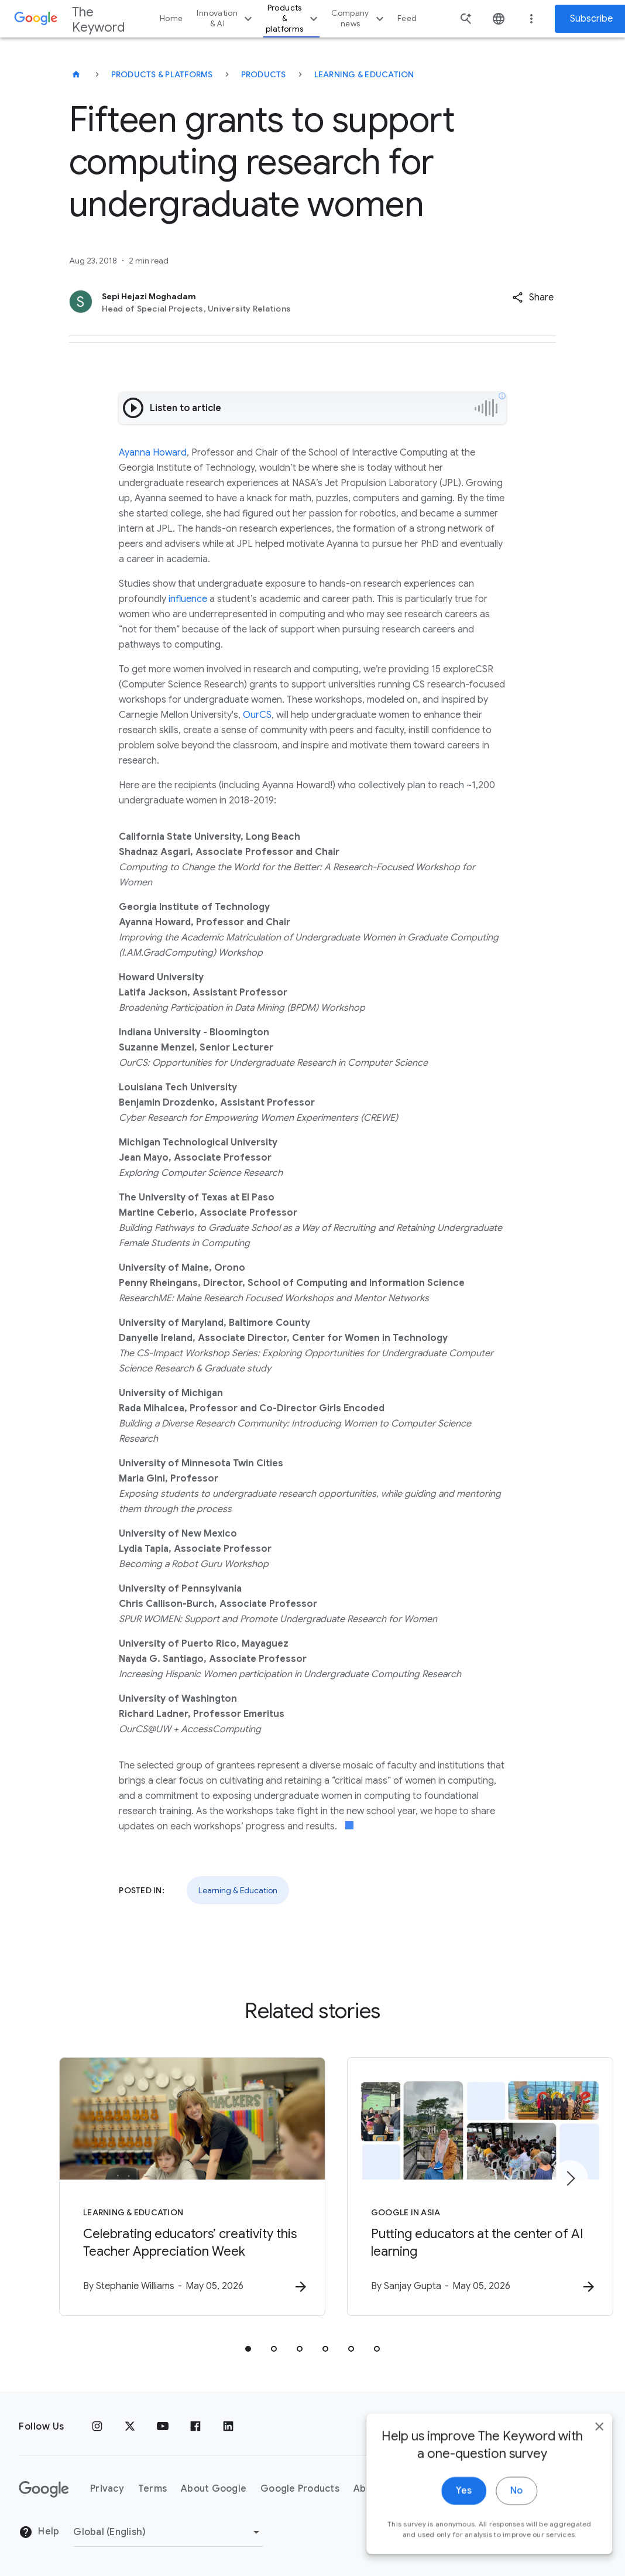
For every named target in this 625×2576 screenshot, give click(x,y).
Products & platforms (293, 18)
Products (263, 74)
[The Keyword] (76, 74)
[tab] (248, 2349)
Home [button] (171, 18)
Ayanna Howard (153, 453)
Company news (359, 18)
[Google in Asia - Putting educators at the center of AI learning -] (466, 2187)
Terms (152, 2489)
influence (188, 599)
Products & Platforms (162, 74)
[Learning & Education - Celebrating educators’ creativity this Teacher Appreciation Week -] (159, 2187)
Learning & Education (364, 74)
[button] (533, 297)
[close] (589, 2534)
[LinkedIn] (228, 2427)
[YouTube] (163, 2427)
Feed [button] (407, 18)
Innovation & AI (226, 18)
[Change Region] (168, 2532)
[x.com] (130, 2427)
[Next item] (570, 2178)
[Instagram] (97, 2427)
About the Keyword (398, 2489)
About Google (213, 2489)
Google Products (299, 2489)
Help (39, 2533)
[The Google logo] (44, 2489)
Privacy (107, 2489)
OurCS (257, 715)
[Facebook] (195, 2427)
